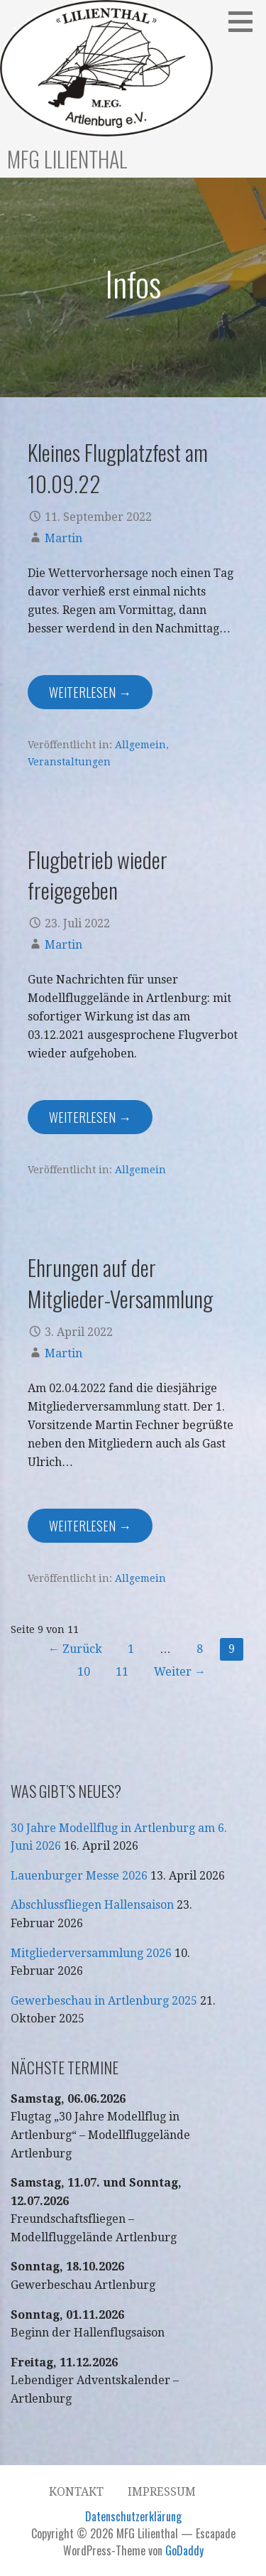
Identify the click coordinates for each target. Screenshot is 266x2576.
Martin (63, 538)
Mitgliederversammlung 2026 (91, 1953)
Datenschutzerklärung (133, 2516)
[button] (245, 21)
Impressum (162, 2492)
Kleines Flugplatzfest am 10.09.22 (118, 467)
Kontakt (76, 2492)
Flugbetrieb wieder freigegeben (97, 874)
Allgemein (140, 744)
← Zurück (75, 1649)
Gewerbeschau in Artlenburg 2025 (104, 2001)
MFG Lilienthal (67, 159)
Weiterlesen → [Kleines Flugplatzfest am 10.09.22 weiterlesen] (90, 692)
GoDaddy (184, 2550)
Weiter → (180, 1671)
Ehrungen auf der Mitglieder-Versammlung (120, 1282)
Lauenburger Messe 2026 (79, 1875)
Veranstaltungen (69, 761)
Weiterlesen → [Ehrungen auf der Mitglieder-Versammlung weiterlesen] (90, 1525)
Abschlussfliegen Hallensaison (92, 1905)
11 (122, 1671)
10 (83, 1671)
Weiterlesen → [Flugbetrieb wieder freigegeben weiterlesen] (90, 1117)
